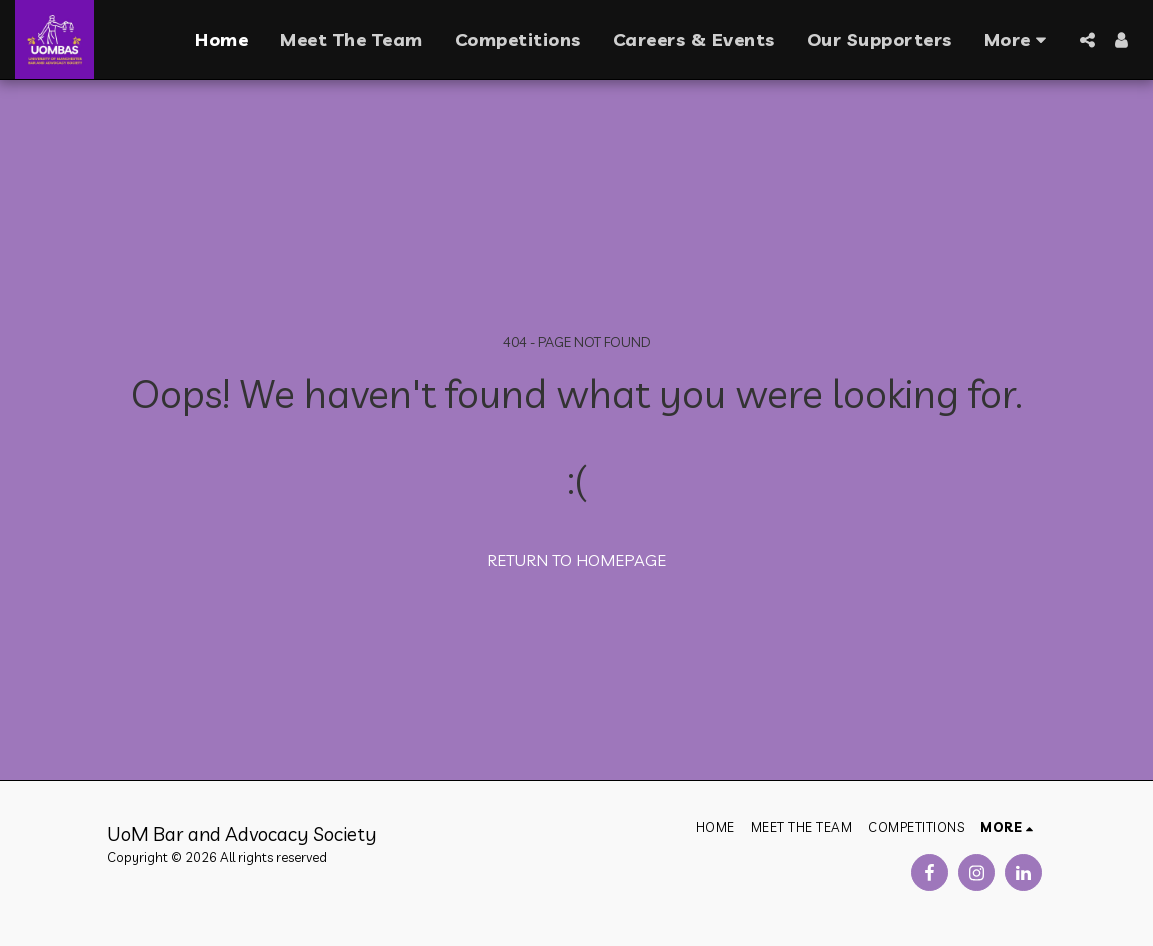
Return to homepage (576, 560)
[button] (1087, 40)
